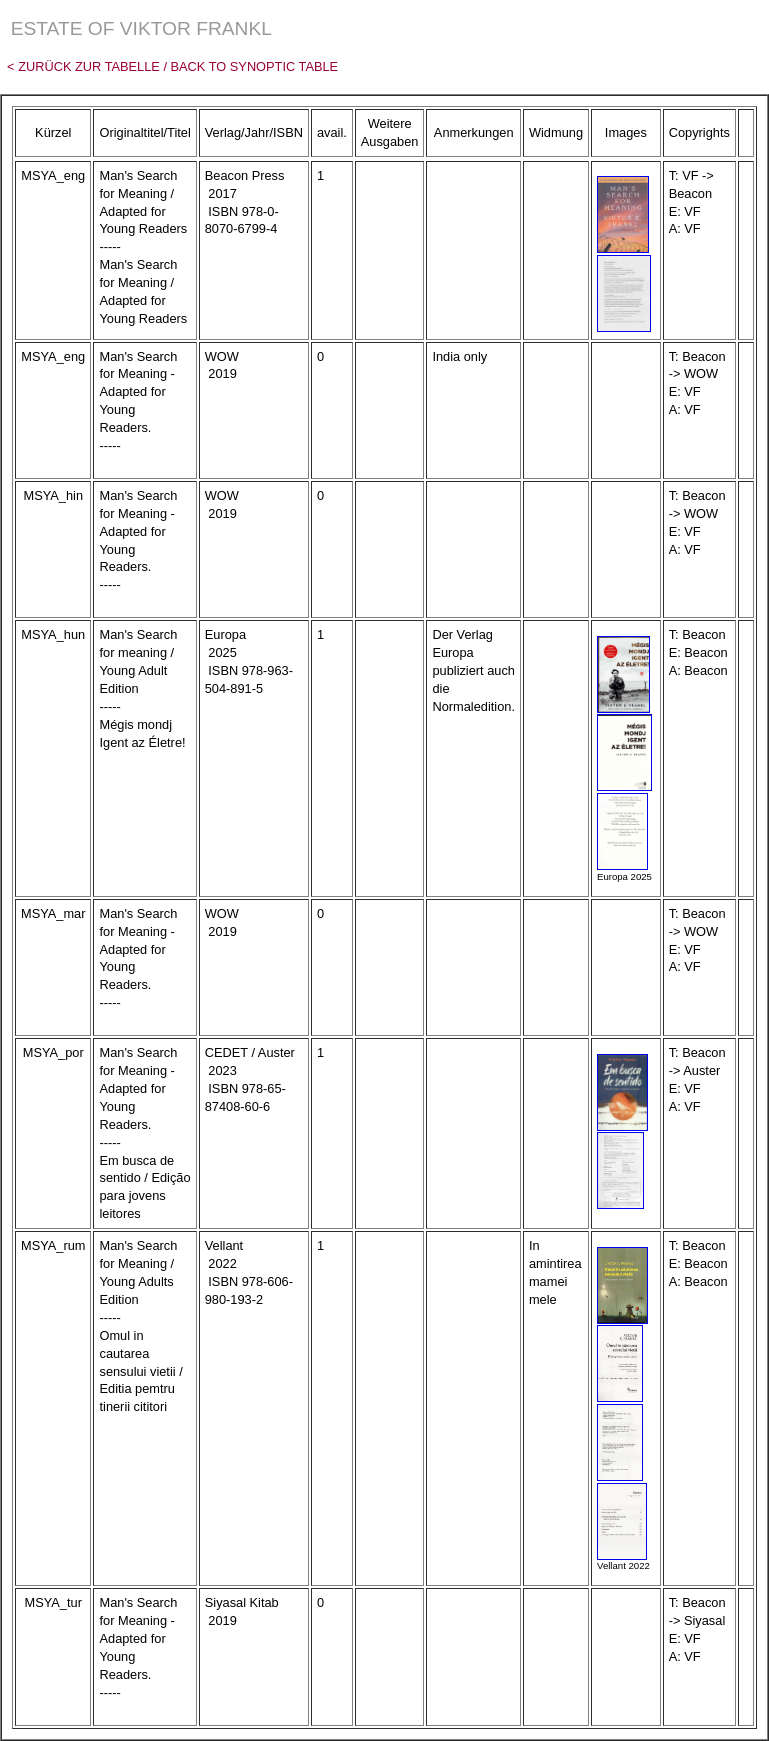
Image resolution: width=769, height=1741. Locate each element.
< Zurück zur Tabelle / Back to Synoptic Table (169, 66)
